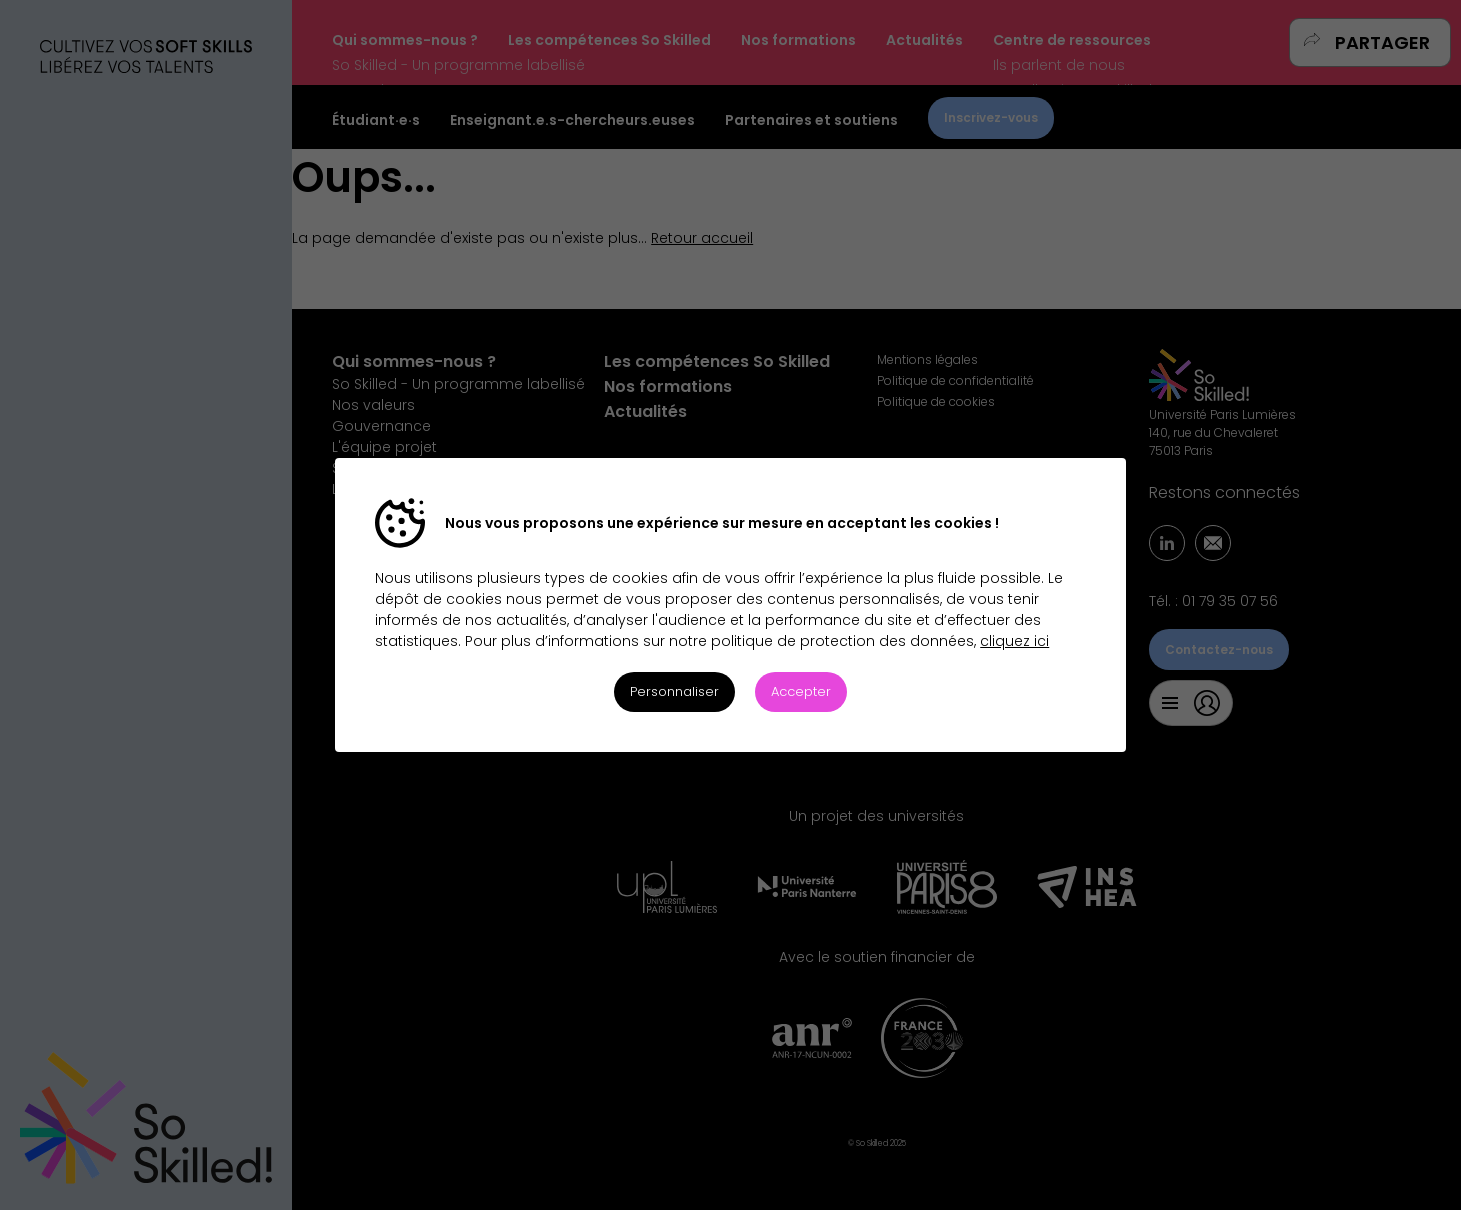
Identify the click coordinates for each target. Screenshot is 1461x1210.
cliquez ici (1014, 641)
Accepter (801, 691)
